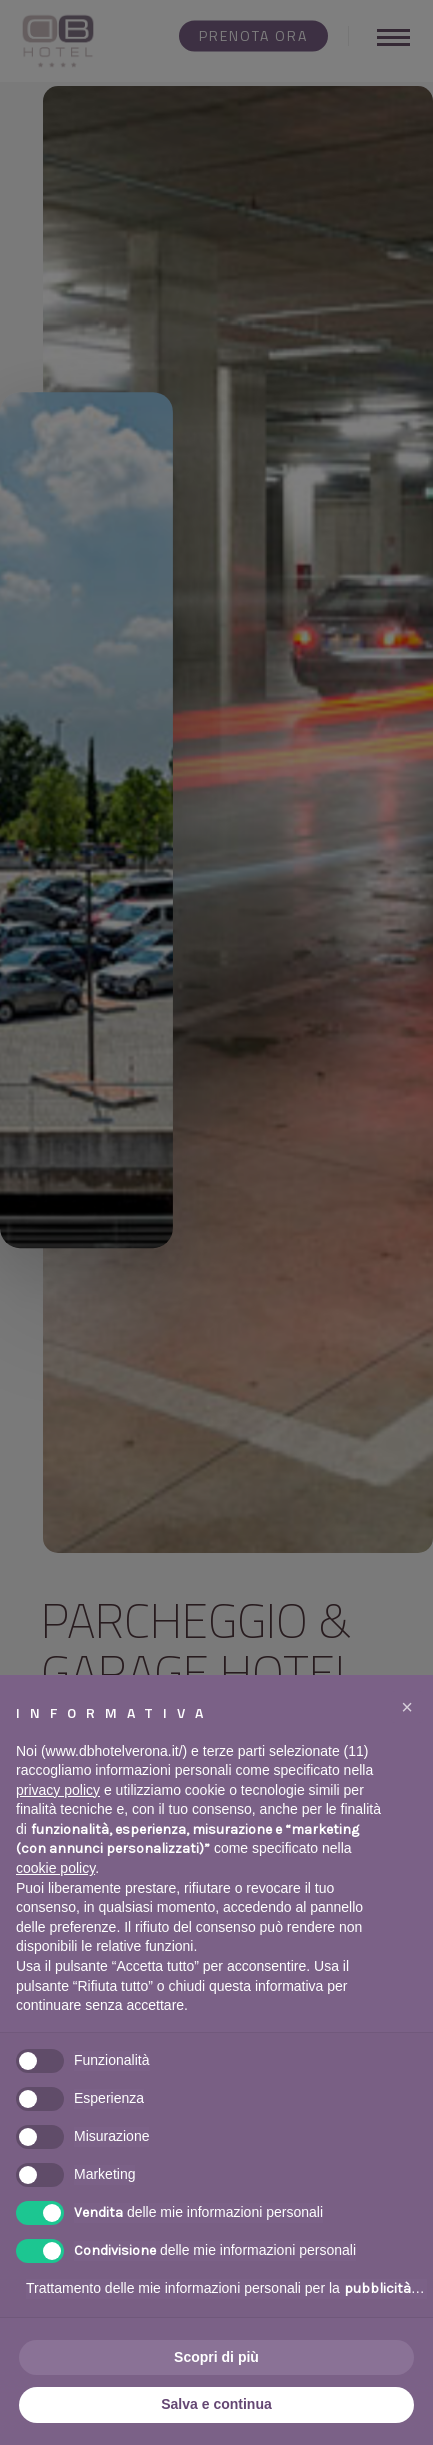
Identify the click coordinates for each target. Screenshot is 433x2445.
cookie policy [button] (55, 1868)
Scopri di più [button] (216, 2357)
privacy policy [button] (58, 1790)
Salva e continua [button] (216, 2404)
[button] (407, 1707)
